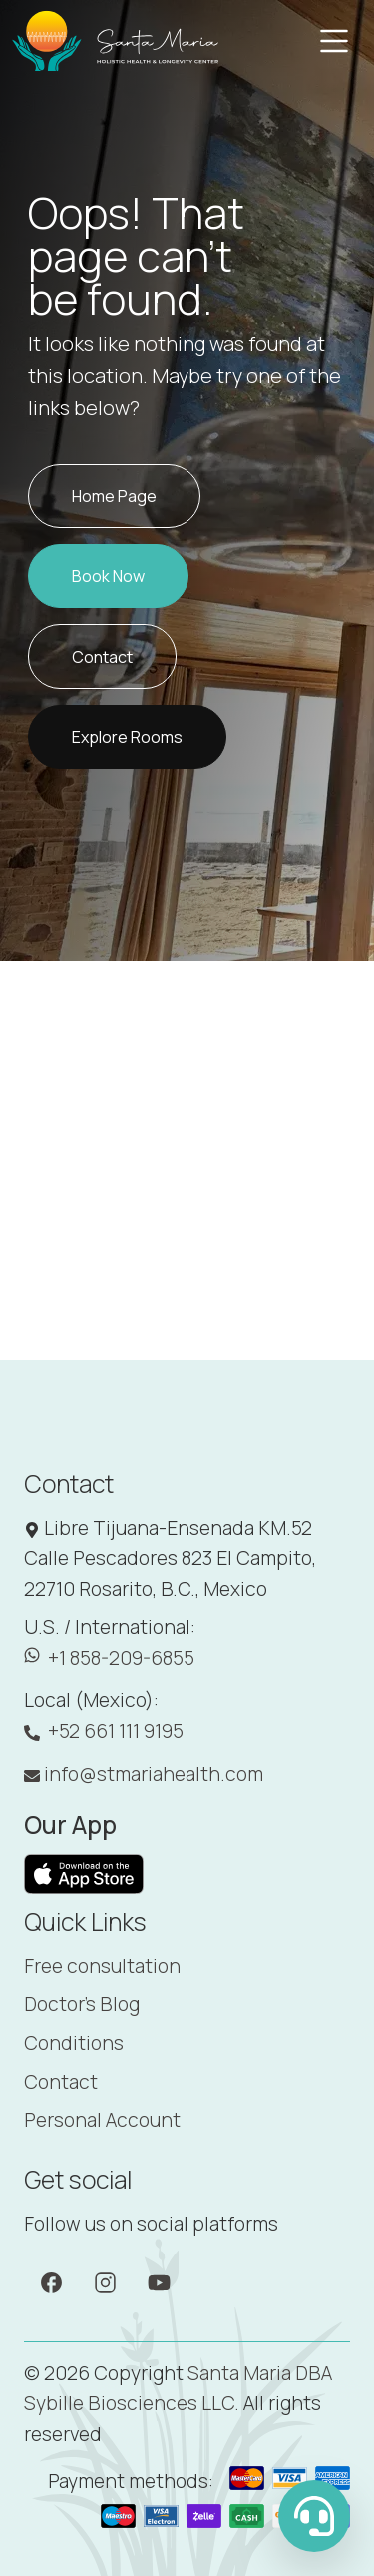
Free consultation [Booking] (102, 1966)
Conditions (74, 2043)
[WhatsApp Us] (314, 2516)
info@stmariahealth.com (143, 1774)
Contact (61, 2082)
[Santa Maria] (116, 41)
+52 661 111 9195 (104, 1731)
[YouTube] (159, 2281)
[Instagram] (105, 2281)
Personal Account (102, 2120)
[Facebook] (51, 2281)
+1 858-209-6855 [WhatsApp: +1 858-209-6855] (109, 1658)
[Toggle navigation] (334, 41)
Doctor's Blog (82, 2004)
